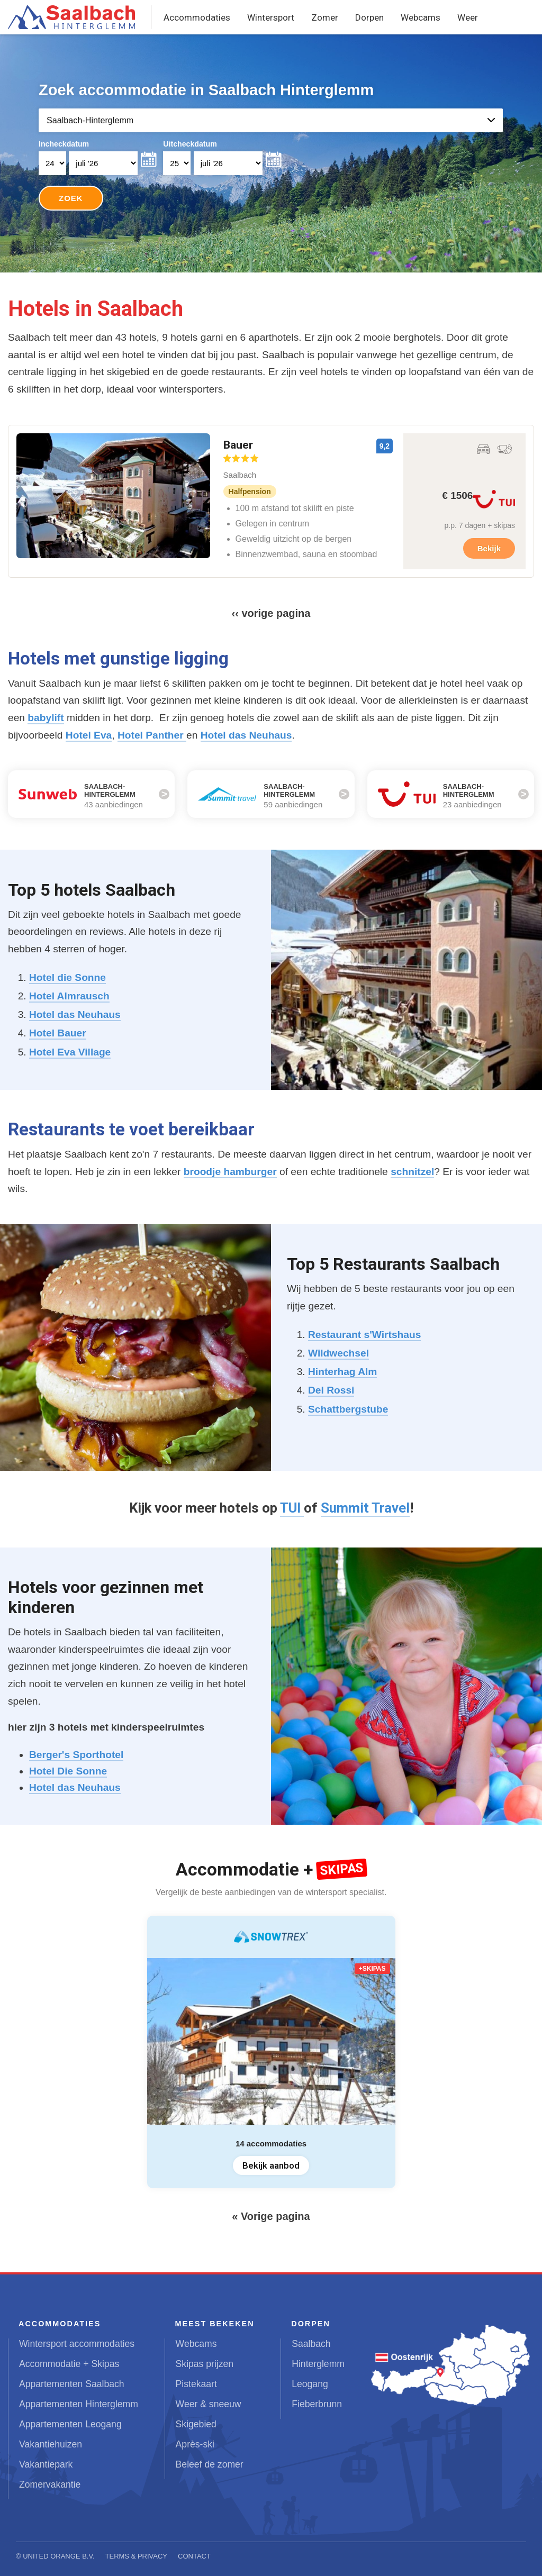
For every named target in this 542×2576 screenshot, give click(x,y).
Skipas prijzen (205, 2364)
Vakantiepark (46, 2464)
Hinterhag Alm (342, 1371)
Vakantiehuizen (50, 2444)
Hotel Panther (152, 735)
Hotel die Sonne (67, 977)
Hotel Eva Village (70, 1052)
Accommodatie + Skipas (69, 2364)
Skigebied (196, 2424)
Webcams (420, 17)
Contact (194, 2556)
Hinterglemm (318, 2364)
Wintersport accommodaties (76, 2343)
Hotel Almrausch (69, 996)
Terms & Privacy (136, 2556)
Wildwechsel (338, 1353)
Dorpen (369, 17)
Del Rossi (331, 1390)
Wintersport (270, 17)
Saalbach (311, 2343)
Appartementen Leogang (70, 2424)
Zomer (324, 17)
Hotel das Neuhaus (246, 735)
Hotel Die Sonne (68, 1771)
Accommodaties (197, 17)
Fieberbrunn (317, 2404)
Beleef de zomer (209, 2464)
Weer (467, 17)
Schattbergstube (348, 1409)
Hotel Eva (89, 735)
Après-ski (195, 2444)
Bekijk (489, 548)
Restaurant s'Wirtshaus (364, 1334)
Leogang (310, 2384)
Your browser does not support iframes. (271, 153)
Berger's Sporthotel (76, 1754)
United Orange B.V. (58, 2556)
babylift (46, 717)
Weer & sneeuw (208, 2404)
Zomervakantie (49, 2484)
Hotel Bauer (57, 1033)
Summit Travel (365, 1508)
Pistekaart (196, 2384)
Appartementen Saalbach (71, 2384)
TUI (292, 1508)
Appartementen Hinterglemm (78, 2404)
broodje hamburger (230, 1171)
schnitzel (412, 1171)
